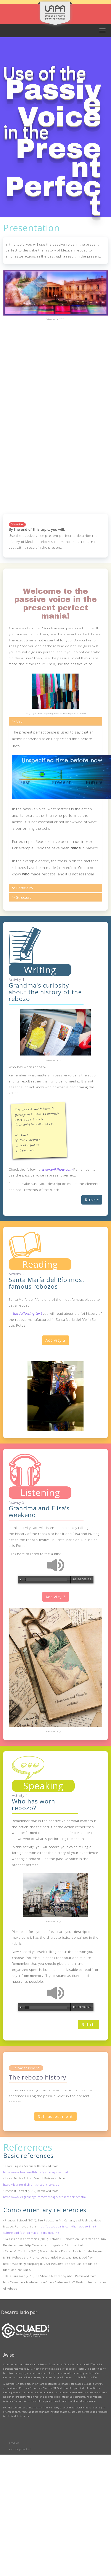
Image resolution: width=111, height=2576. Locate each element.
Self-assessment (55, 2116)
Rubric (92, 1199)
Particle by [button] (22, 888)
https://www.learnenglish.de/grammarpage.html (35, 2172)
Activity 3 (55, 1596)
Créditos (14, 2443)
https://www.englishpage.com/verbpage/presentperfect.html (45, 2197)
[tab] (55, 721)
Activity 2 (55, 1340)
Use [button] (17, 721)
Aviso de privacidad (20, 2449)
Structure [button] (22, 897)
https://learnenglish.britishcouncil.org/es (31, 2184)
